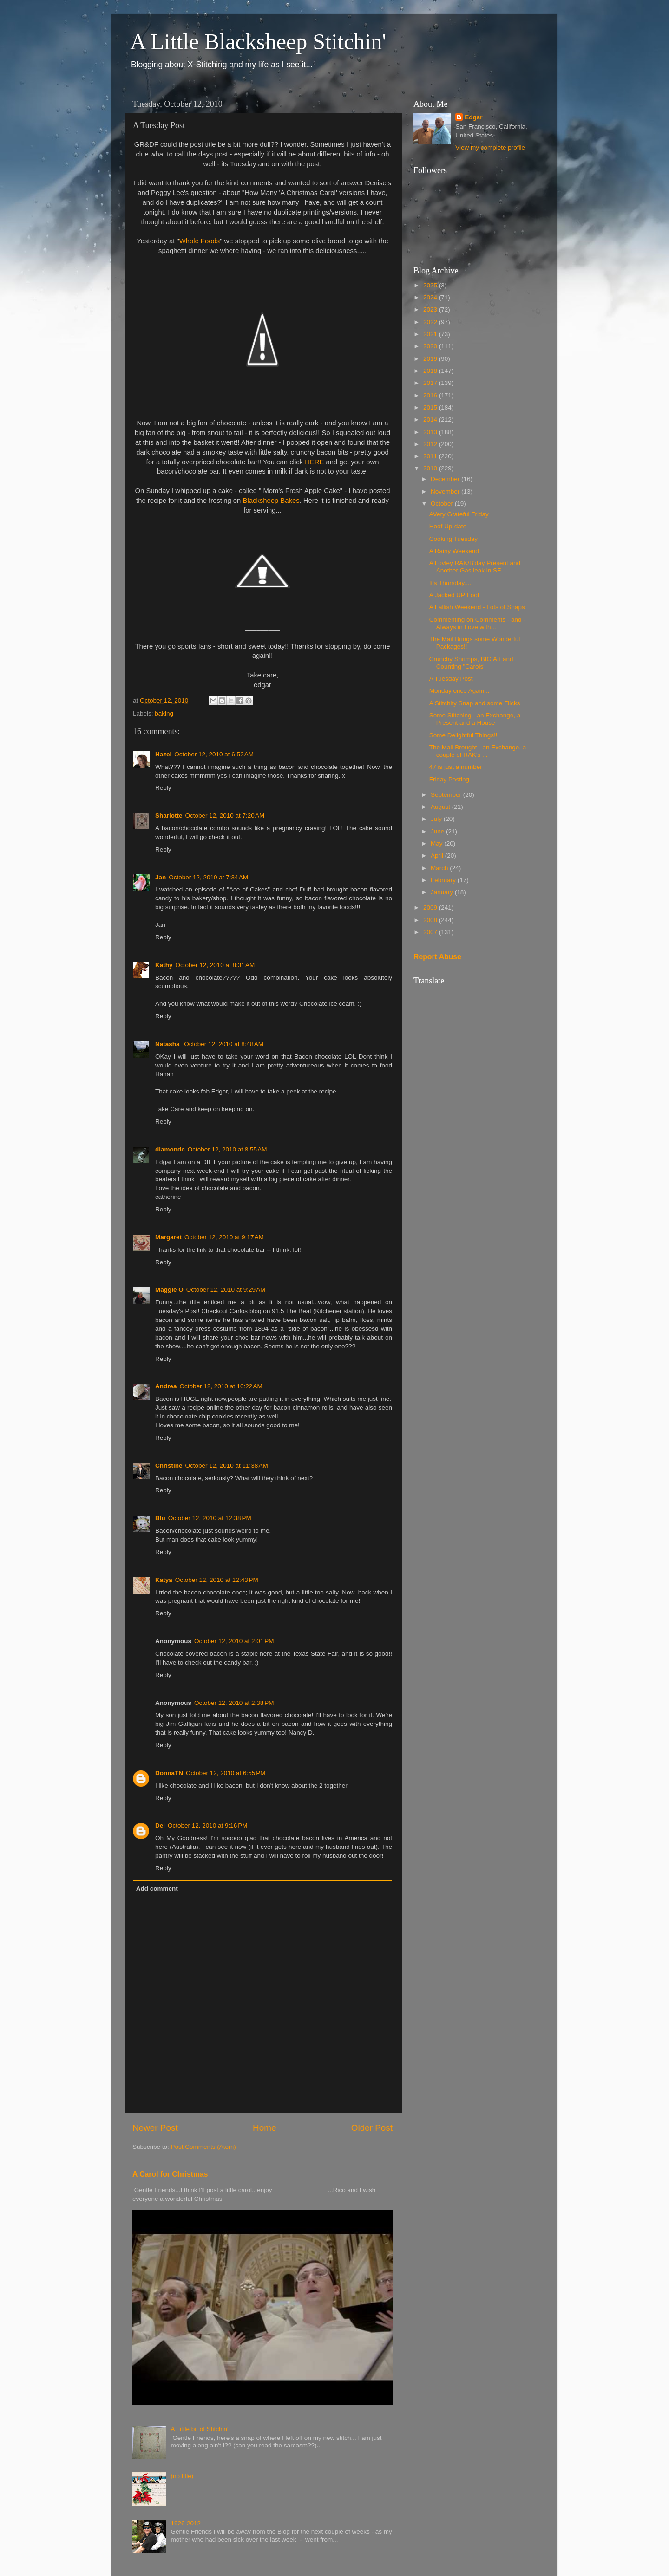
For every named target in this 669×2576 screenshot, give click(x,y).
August (441, 806)
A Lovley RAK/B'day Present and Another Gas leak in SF (474, 566)
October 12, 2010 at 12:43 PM (216, 1579)
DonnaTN (169, 1772)
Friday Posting (449, 779)
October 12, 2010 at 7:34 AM (208, 877)
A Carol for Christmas (170, 2174)
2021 (431, 334)
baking (164, 713)
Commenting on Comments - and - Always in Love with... (477, 623)
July (437, 818)
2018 (431, 370)
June (438, 831)
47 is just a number (455, 766)
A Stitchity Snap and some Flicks (474, 703)
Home (264, 2128)
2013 (431, 432)
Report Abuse (437, 957)
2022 (431, 322)
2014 (431, 419)
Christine (169, 1465)
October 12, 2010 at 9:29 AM (226, 1289)
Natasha (168, 1044)
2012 (431, 444)
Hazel (163, 754)
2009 (431, 907)
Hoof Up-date (447, 526)
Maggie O (169, 1289)
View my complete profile (490, 147)
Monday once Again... (459, 690)
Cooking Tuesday (453, 538)
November (446, 491)
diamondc (170, 1149)
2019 (431, 358)
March (440, 868)
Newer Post (155, 2128)
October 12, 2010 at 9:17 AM (224, 1237)
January (443, 892)
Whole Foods (199, 241)
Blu (160, 1518)
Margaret (168, 1237)
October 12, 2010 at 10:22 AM (221, 1386)
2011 (431, 456)
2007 (431, 932)
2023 (431, 309)
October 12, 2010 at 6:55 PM (225, 1772)
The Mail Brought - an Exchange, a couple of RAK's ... (477, 751)
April (438, 855)
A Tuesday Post (451, 678)
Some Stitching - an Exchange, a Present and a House (475, 719)
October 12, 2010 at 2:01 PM (234, 1641)
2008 (431, 920)
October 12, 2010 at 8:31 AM (215, 965)
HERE (314, 462)
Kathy (164, 965)
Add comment (157, 1888)
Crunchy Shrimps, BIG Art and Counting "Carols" (471, 663)
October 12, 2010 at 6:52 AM (214, 754)
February (444, 880)
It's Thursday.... (450, 582)
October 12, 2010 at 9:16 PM (207, 1825)
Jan (160, 877)
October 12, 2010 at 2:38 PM (234, 1702)
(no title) (182, 2475)
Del (160, 1825)
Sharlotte (169, 815)
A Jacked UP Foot (454, 595)
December (446, 478)
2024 (431, 297)
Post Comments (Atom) (203, 2146)
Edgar (473, 117)
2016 (431, 395)
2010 (431, 468)
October (443, 503)
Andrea (166, 1386)
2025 (431, 285)
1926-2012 (186, 2523)
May (437, 843)
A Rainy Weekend (454, 550)
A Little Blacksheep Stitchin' (258, 41)
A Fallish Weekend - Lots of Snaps (477, 607)
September (447, 794)
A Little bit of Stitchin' (199, 2429)
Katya (163, 1579)
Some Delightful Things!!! (464, 735)
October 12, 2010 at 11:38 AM (226, 1465)
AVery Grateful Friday (459, 514)
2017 (431, 382)
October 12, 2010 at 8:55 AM (227, 1149)
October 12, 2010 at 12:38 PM (209, 1518)
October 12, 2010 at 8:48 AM (223, 1044)
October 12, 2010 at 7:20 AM (225, 815)
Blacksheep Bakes (271, 500)
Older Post (372, 2128)
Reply (163, 787)
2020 (431, 346)
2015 (431, 407)
